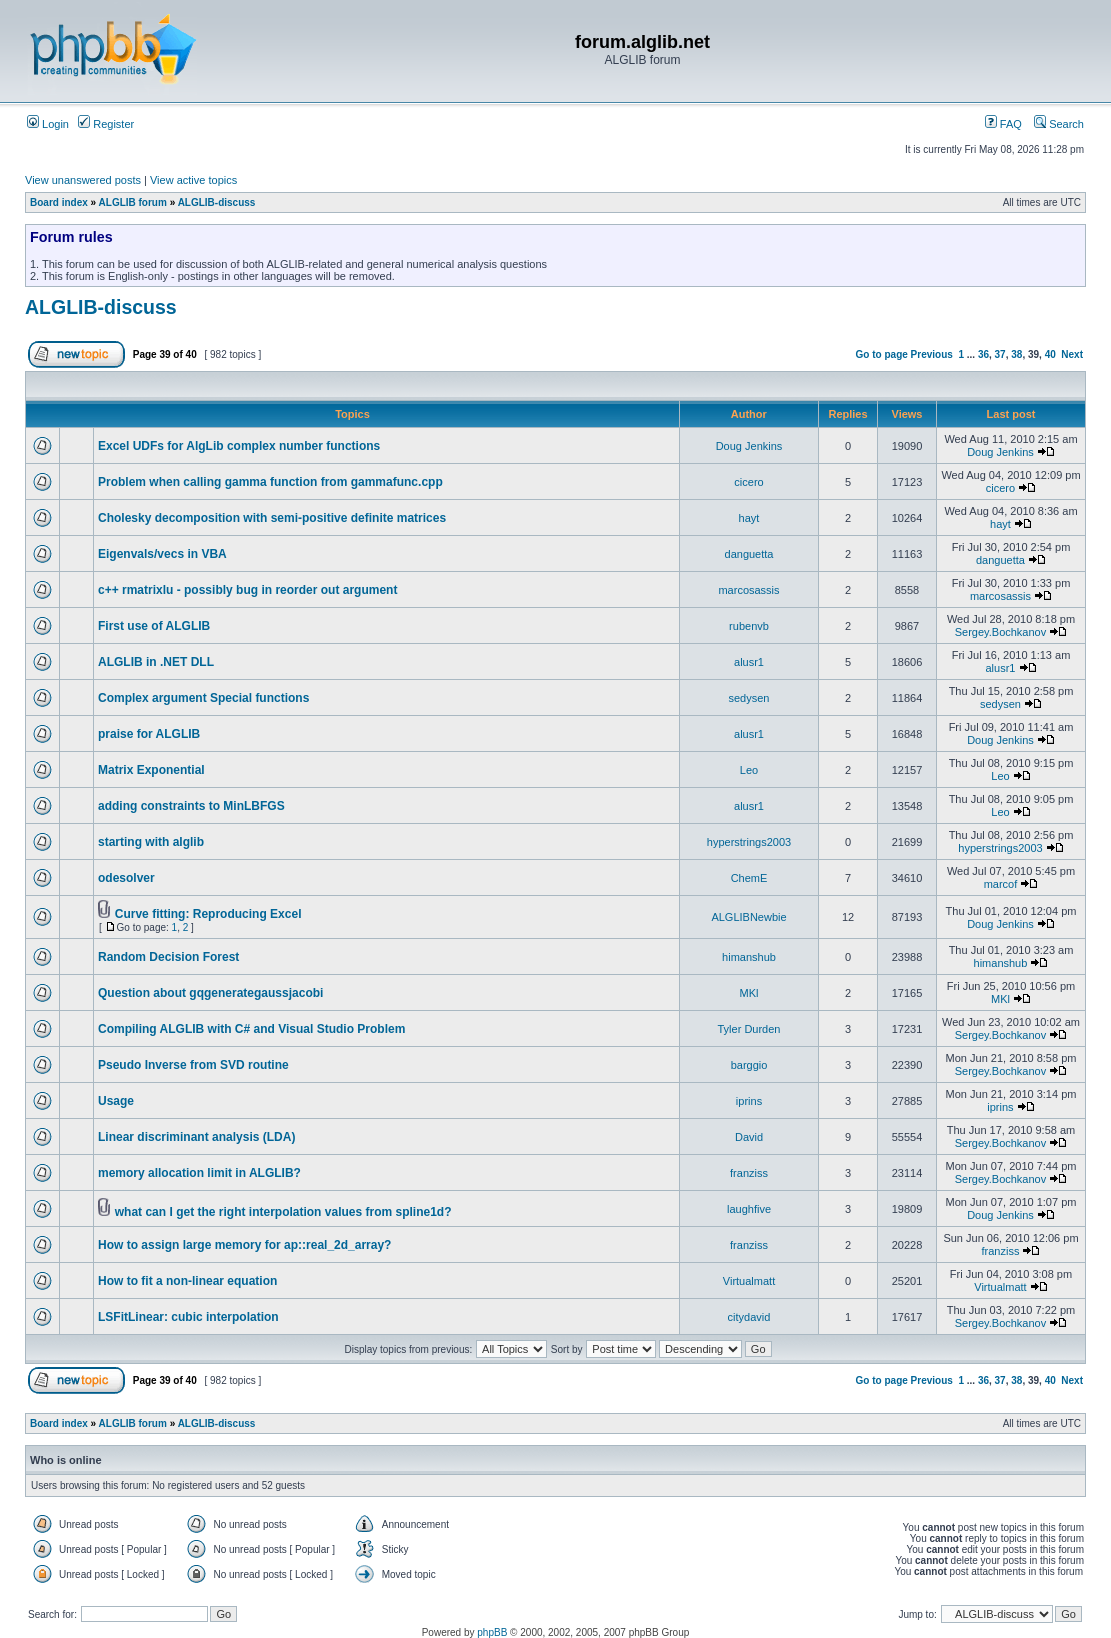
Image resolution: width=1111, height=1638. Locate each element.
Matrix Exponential (151, 770)
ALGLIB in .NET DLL (156, 662)
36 (983, 354)
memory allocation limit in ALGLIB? (199, 1173)
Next (1072, 354)
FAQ (1003, 124)
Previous (932, 354)
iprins (749, 1101)
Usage (116, 1101)
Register (106, 124)
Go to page (882, 354)
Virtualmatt (749, 1281)
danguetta (749, 554)
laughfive (749, 1209)
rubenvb (749, 626)
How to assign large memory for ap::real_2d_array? (244, 1245)
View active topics (193, 180)
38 (1016, 354)
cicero (748, 482)
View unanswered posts (83, 180)
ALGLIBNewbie (748, 917)
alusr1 (749, 662)
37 (1000, 354)
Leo (749, 770)
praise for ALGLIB (149, 734)
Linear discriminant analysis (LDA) (196, 1137)
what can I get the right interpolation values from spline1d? (283, 1212)
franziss (749, 1173)
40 (1050, 354)
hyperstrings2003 (749, 842)
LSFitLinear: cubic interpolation (188, 1317)
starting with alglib (151, 842)
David (749, 1137)
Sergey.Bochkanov (1001, 632)
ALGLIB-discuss (217, 202)
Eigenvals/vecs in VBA (162, 554)
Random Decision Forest (168, 957)
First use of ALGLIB (154, 626)
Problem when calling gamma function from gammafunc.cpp (270, 482)
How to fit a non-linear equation (187, 1281)
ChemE (749, 878)
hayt (749, 518)
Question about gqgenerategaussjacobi (210, 993)
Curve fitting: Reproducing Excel (208, 914)
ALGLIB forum (133, 202)
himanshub (749, 957)
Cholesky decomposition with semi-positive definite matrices (272, 518)
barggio (749, 1065)
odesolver (126, 878)
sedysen (749, 698)
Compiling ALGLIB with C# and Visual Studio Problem (251, 1029)
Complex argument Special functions (203, 698)
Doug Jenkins (749, 446)
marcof (1001, 884)
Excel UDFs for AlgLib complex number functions (239, 446)
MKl (749, 993)
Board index (59, 202)
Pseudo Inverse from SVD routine (193, 1065)
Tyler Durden (749, 1029)
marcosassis (748, 590)
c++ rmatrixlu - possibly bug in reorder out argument (247, 590)
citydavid (749, 1317)
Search (1059, 124)
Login (48, 124)
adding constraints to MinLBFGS (191, 806)
